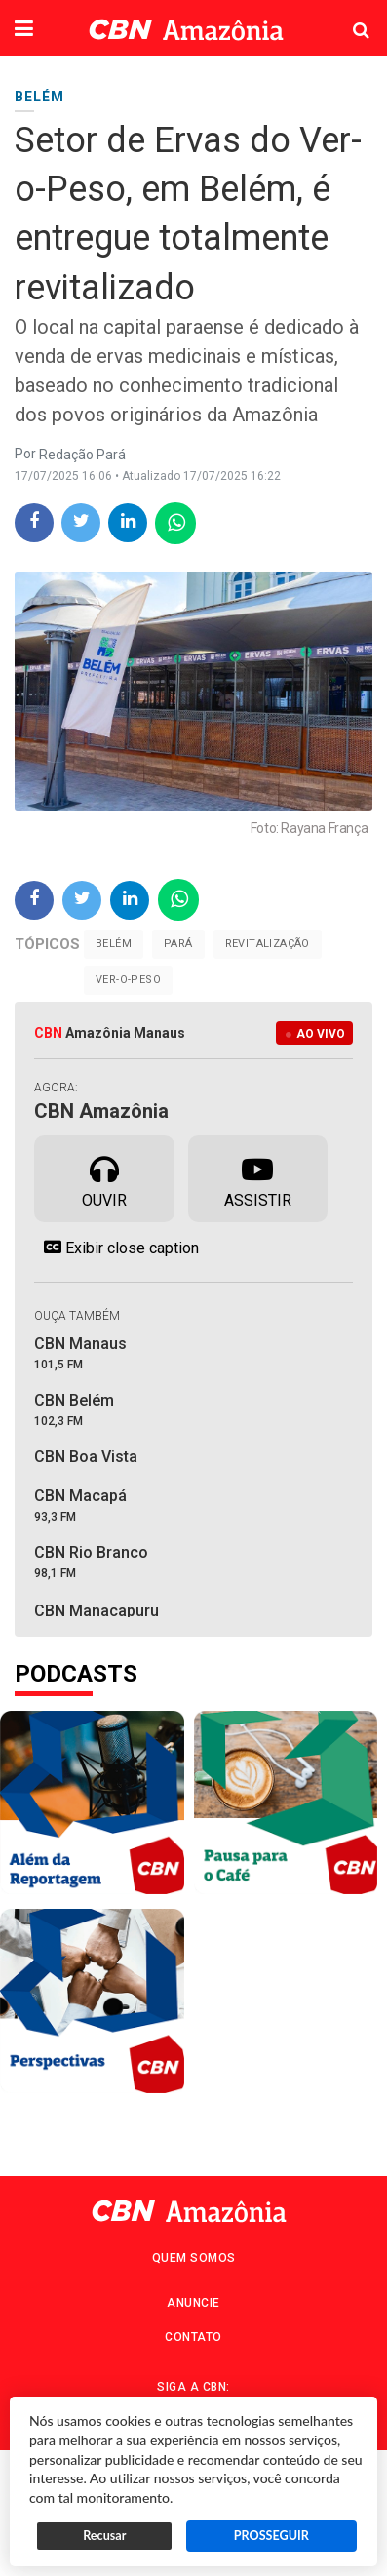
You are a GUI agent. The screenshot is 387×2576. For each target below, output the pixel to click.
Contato (193, 2337)
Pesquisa (345, 15)
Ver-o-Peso (128, 979)
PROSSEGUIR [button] (271, 2535)
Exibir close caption (116, 1247)
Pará (178, 943)
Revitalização (267, 943)
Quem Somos (194, 2258)
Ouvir (104, 1177)
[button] (24, 30)
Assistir (257, 1177)
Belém (114, 943)
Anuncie (193, 2303)
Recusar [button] (104, 2535)
